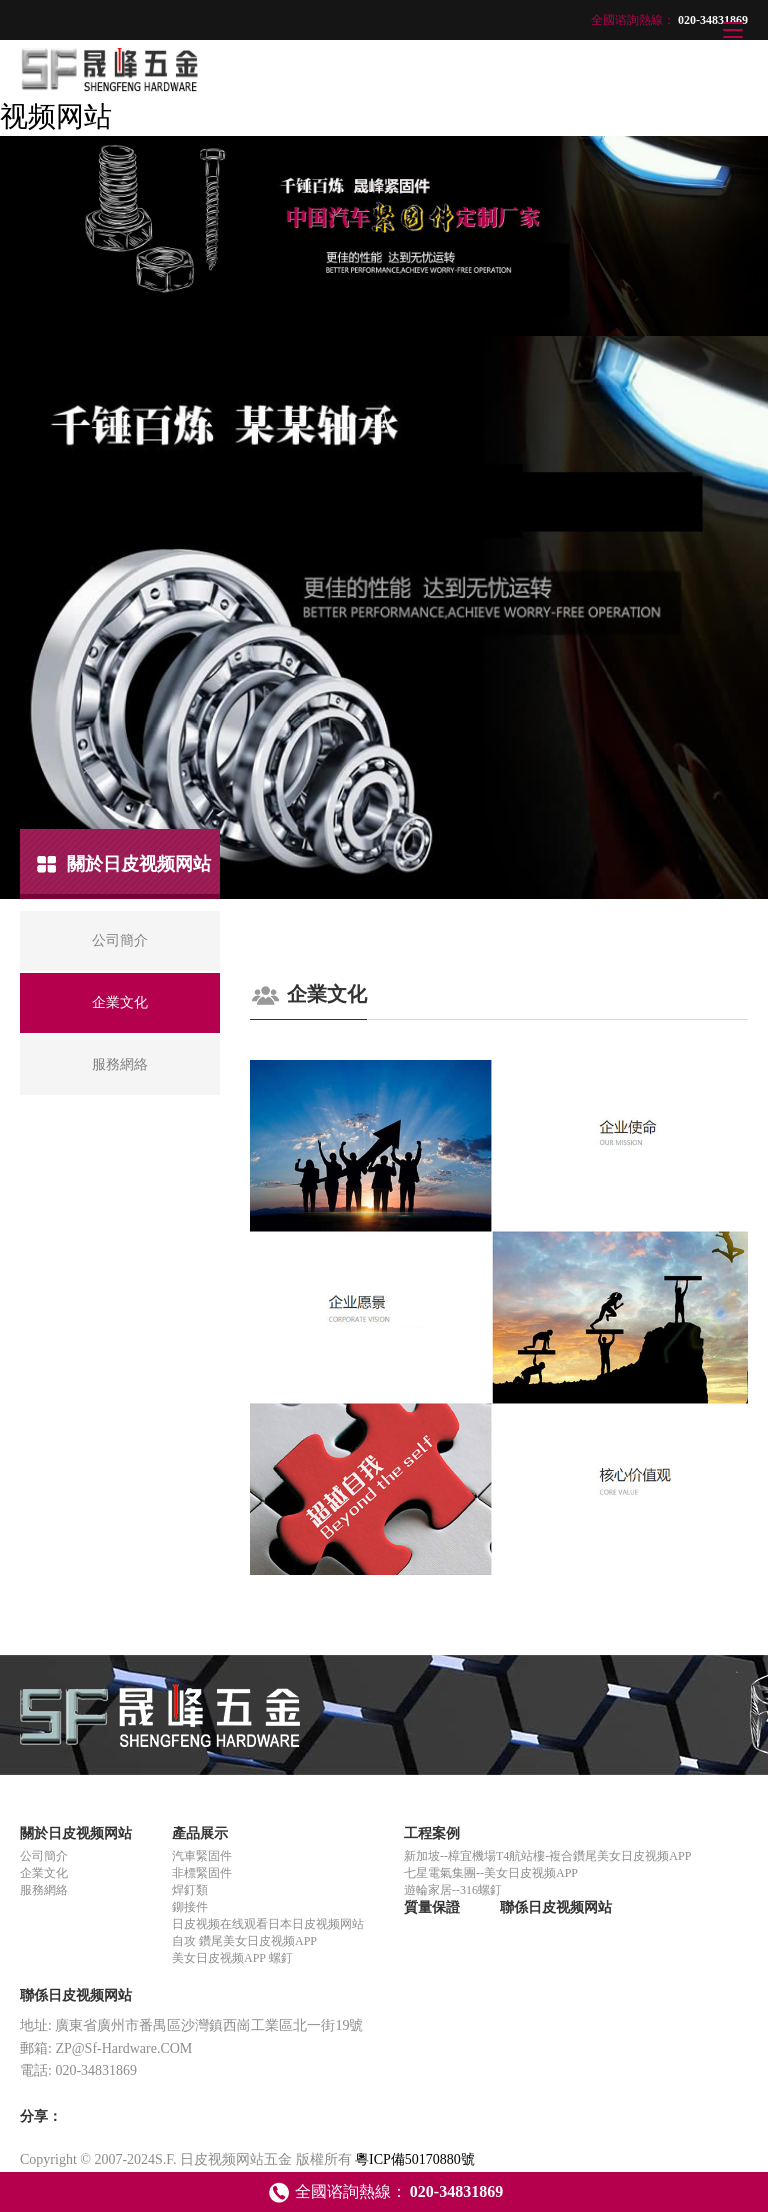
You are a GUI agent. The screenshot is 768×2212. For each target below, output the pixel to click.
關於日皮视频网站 (76, 1833)
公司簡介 (44, 1856)
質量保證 (432, 1907)
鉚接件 (190, 1907)
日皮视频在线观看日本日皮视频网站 (268, 1924)
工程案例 (432, 1833)
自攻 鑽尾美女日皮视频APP (244, 1941)
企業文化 (44, 1873)
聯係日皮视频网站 (556, 1907)
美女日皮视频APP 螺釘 (232, 1958)
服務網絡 (44, 1890)
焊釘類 (190, 1890)
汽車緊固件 (202, 1856)
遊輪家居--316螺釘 (453, 1890)
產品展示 (200, 1833)
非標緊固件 (202, 1873)
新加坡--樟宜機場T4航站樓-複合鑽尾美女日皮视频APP (547, 1856)
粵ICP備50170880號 (415, 2159)
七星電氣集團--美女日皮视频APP (491, 1873)
